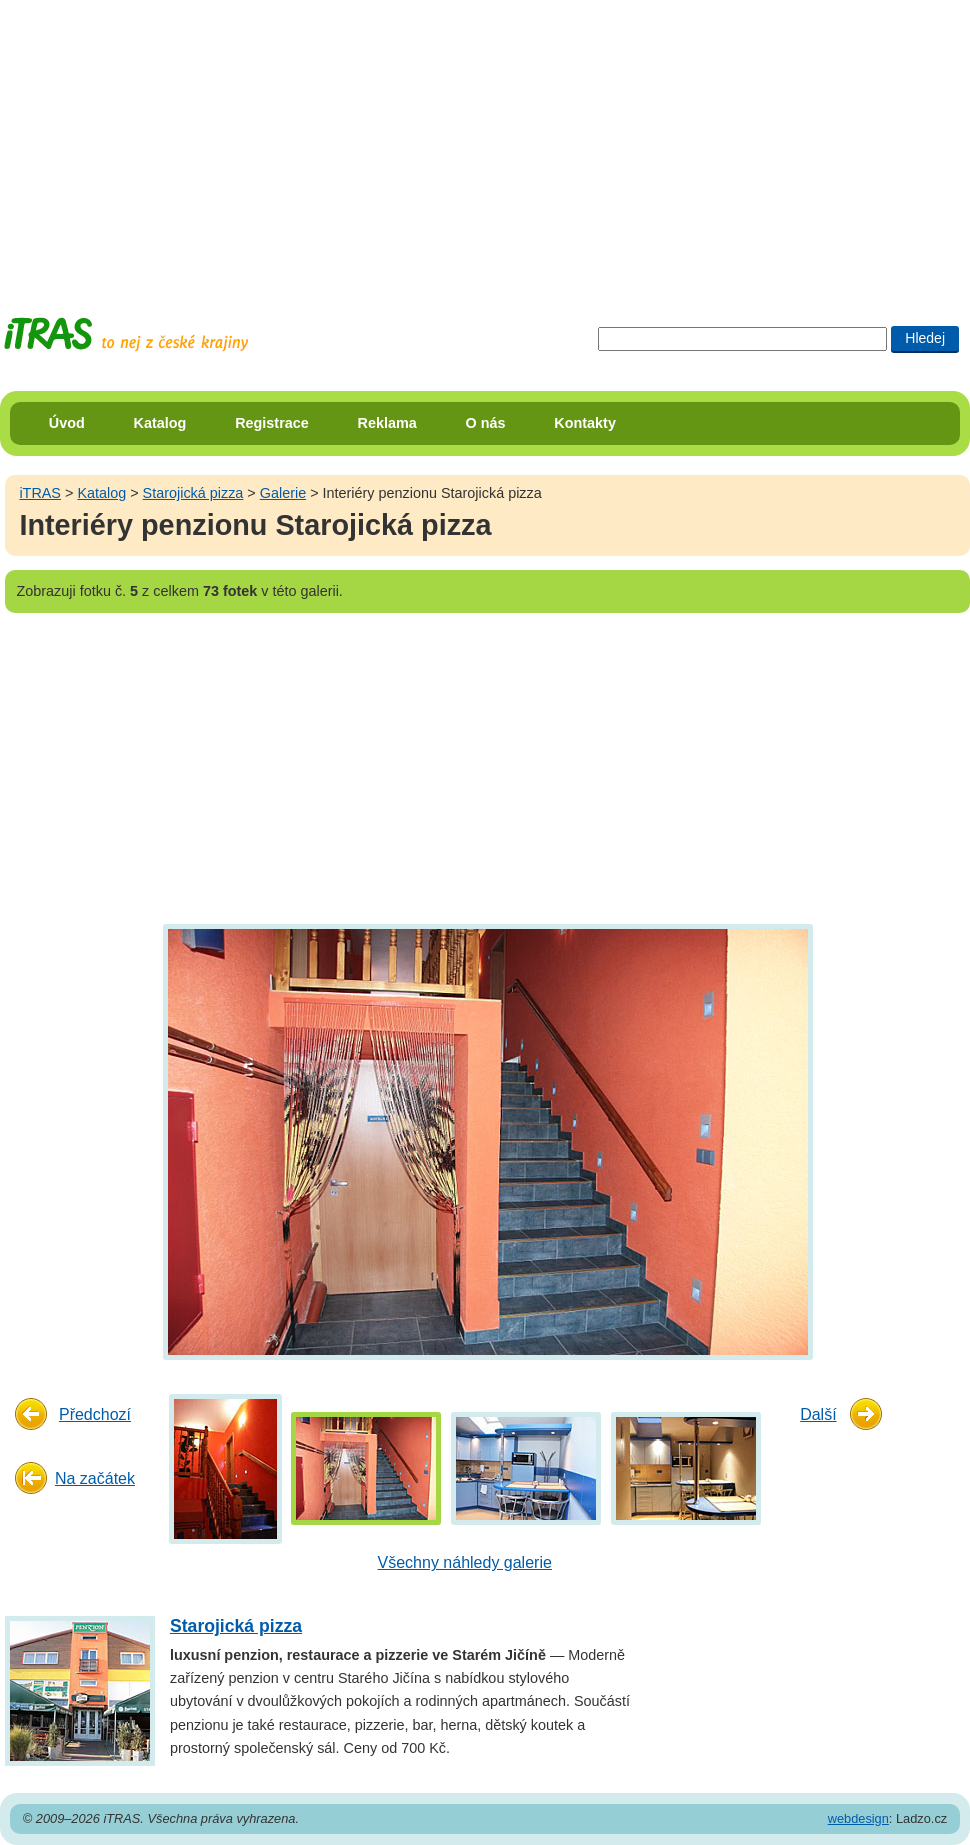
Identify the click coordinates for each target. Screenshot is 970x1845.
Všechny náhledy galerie (465, 1562)
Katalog (160, 423)
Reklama (387, 423)
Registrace (272, 423)
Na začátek (95, 1478)
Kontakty (585, 423)
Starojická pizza (193, 493)
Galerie (283, 493)
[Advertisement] (292, 140)
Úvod (67, 423)
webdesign (858, 1818)
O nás (486, 423)
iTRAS (40, 493)
